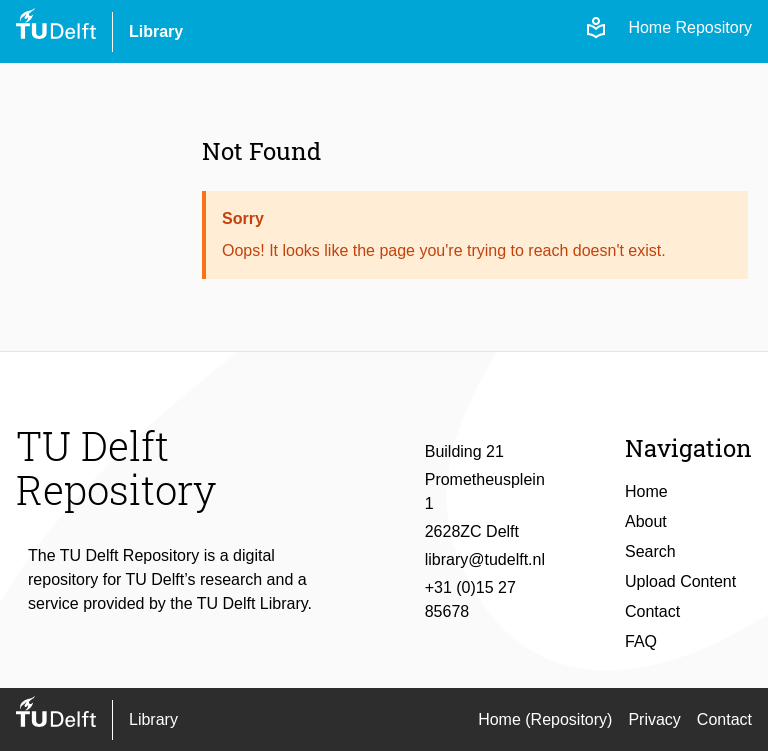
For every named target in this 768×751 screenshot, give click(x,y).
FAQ (641, 641)
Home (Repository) (545, 719)
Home (646, 491)
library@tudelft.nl (485, 559)
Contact (652, 611)
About (646, 521)
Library (156, 31)
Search (650, 551)
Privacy (654, 719)
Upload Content (680, 581)
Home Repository (690, 27)
